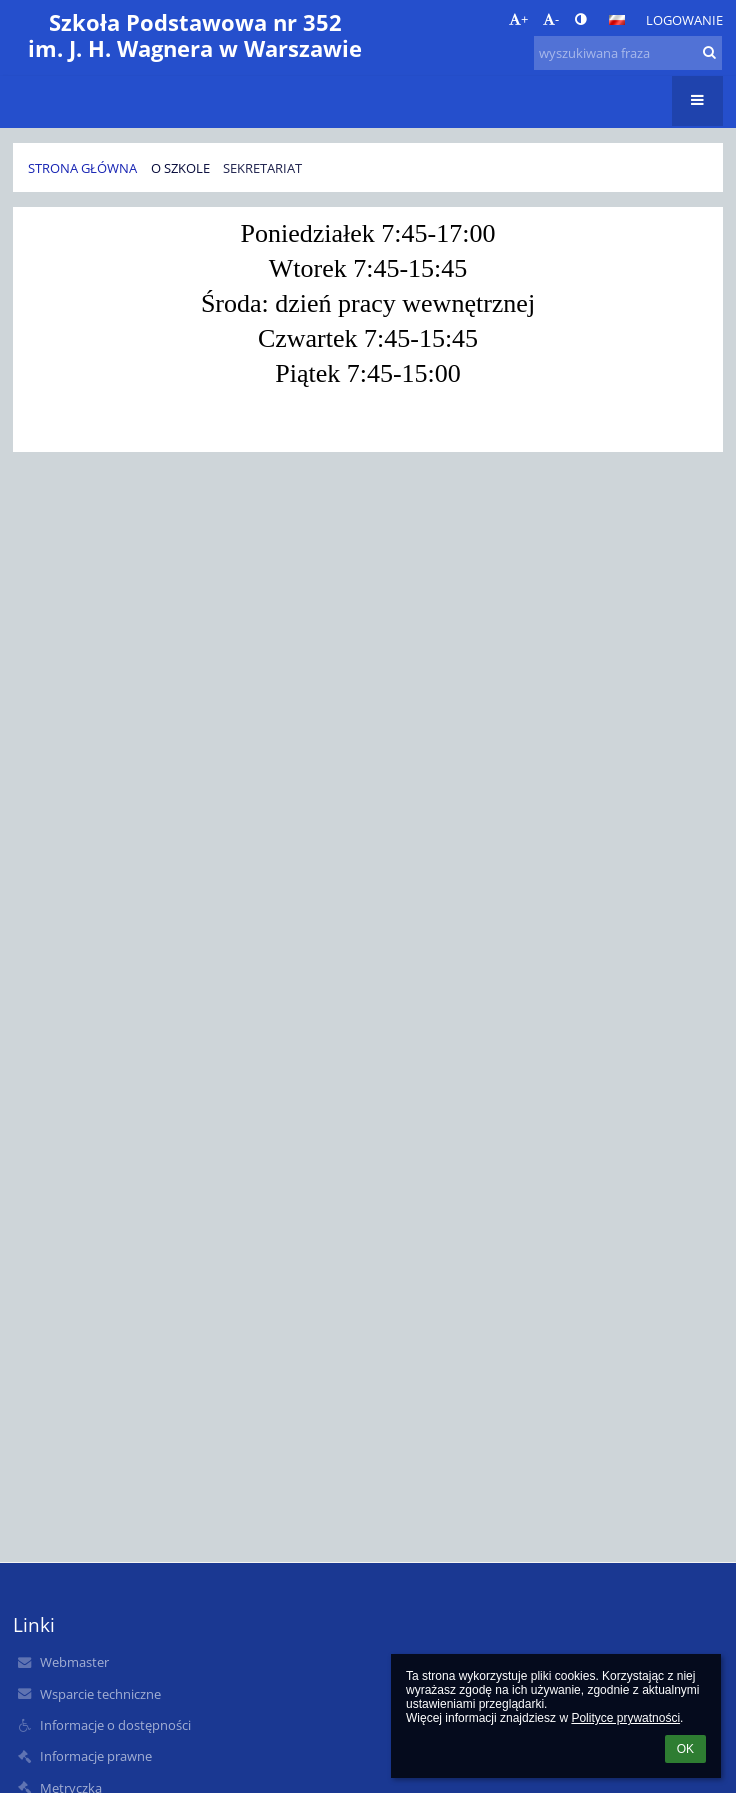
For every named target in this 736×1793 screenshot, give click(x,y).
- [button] (551, 19)
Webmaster (74, 1662)
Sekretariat (262, 168)
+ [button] (518, 19)
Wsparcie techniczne (100, 1694)
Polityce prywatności (625, 1718)
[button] (617, 20)
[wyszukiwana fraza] (628, 53)
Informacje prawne (96, 1756)
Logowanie (684, 20)
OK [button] (685, 1749)
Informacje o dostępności (115, 1725)
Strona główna (82, 168)
